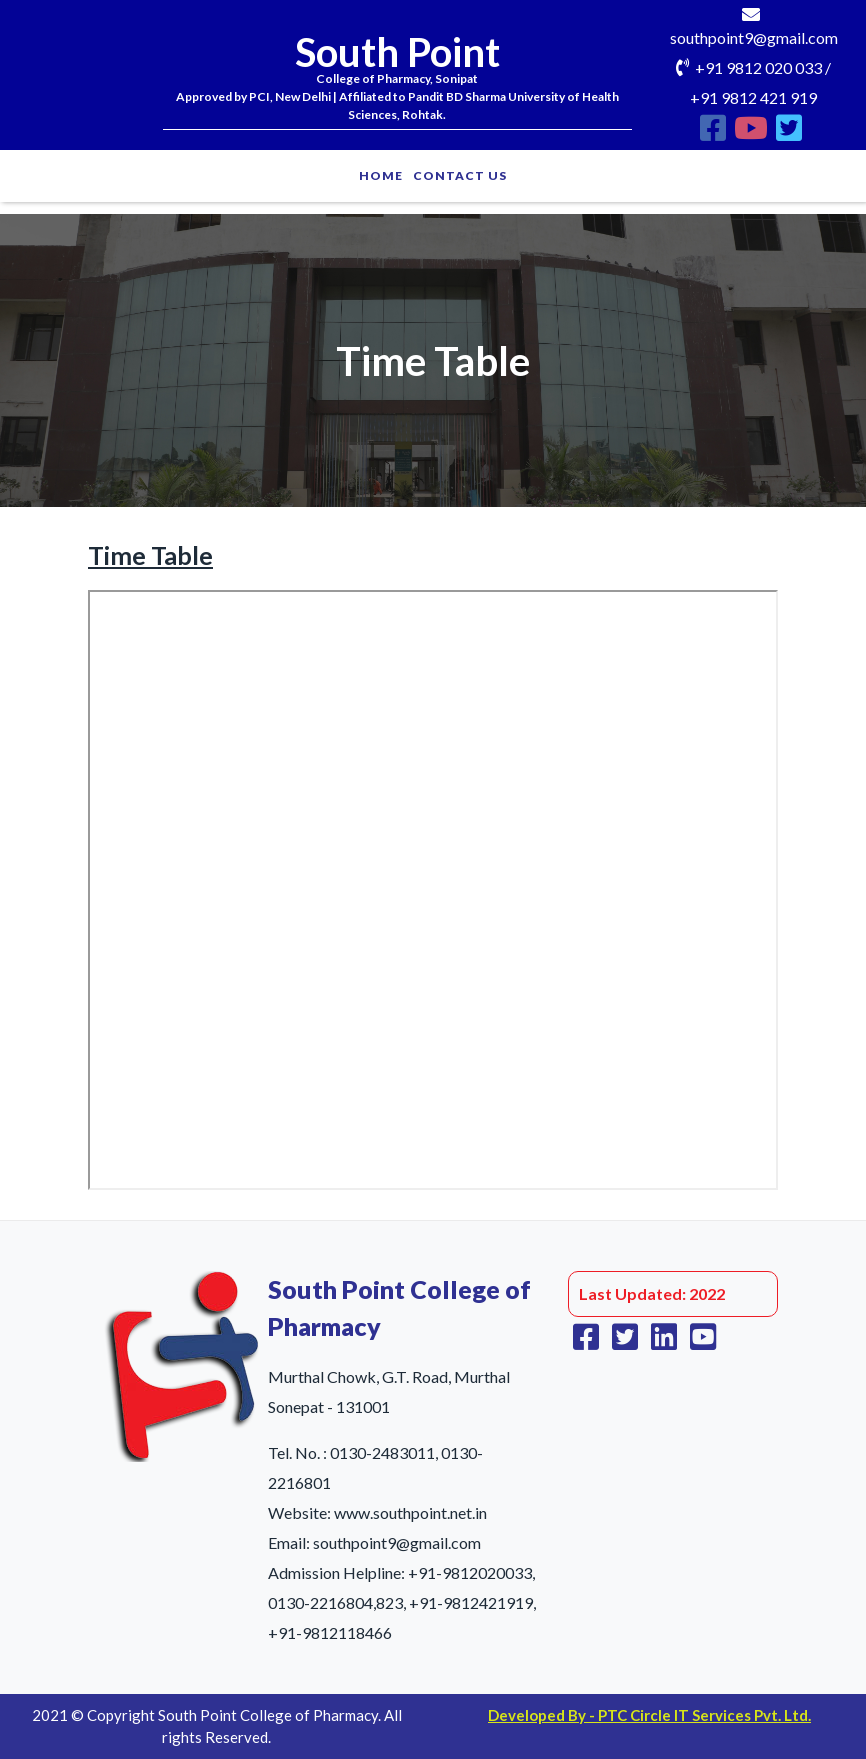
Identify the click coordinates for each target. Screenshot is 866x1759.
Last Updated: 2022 (652, 1293)
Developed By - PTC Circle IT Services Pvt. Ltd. (649, 1715)
